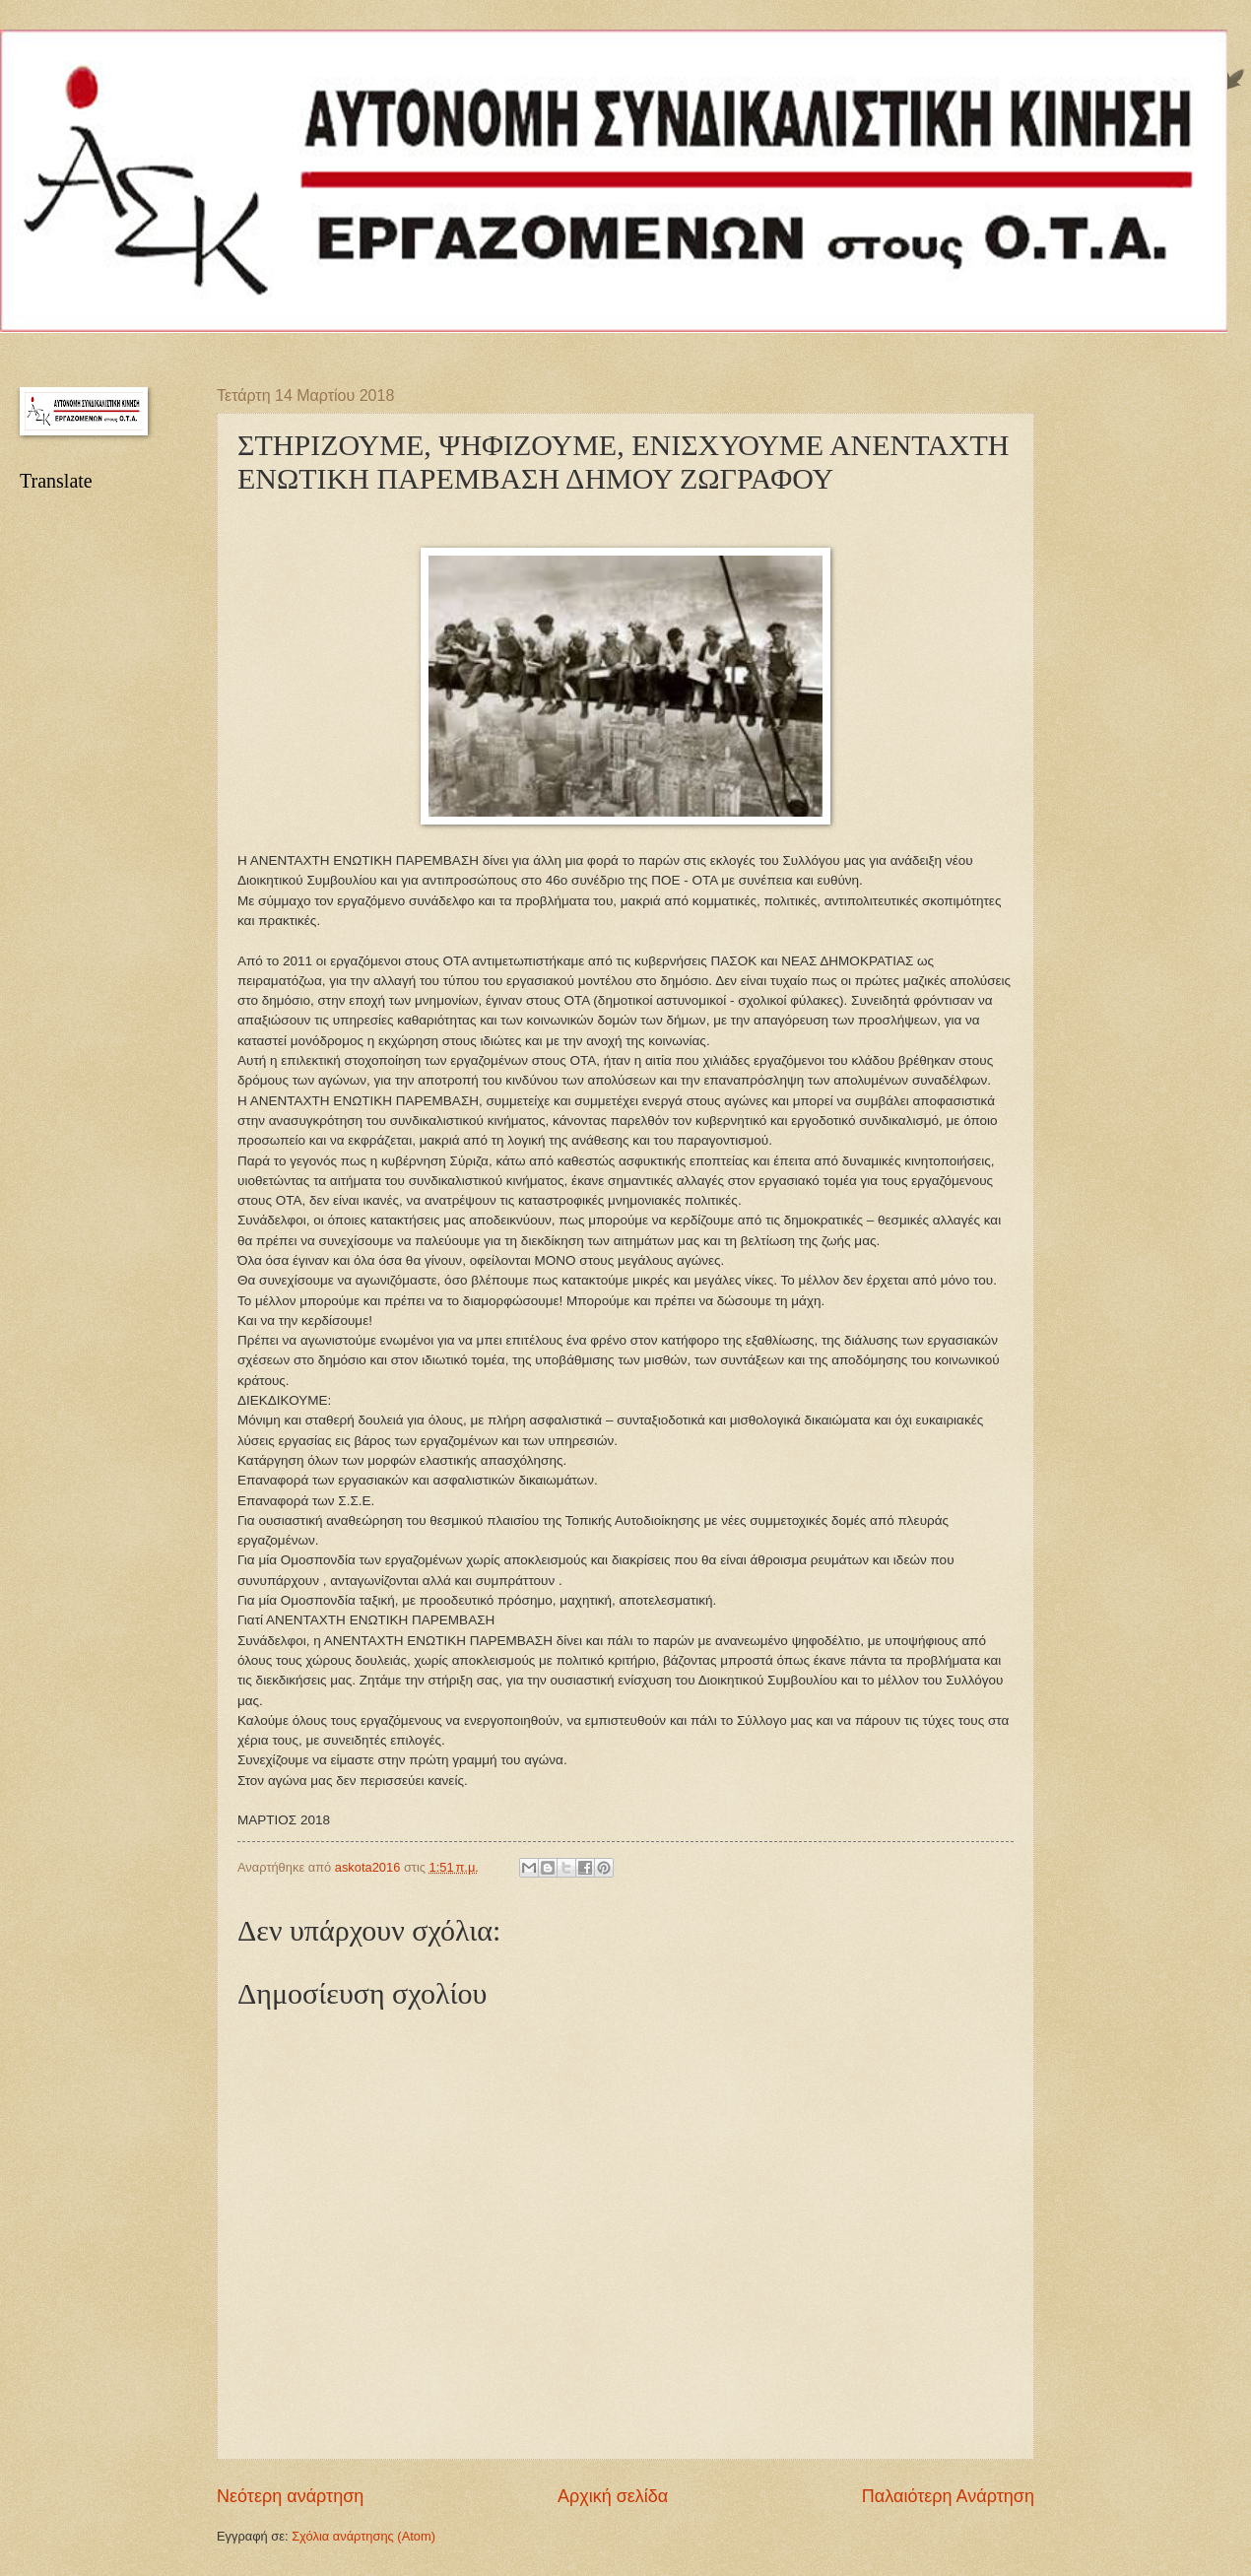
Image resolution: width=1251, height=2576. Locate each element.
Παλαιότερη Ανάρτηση (948, 2496)
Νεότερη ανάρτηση (290, 2496)
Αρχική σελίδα (613, 2496)
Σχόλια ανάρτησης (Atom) (363, 2536)
